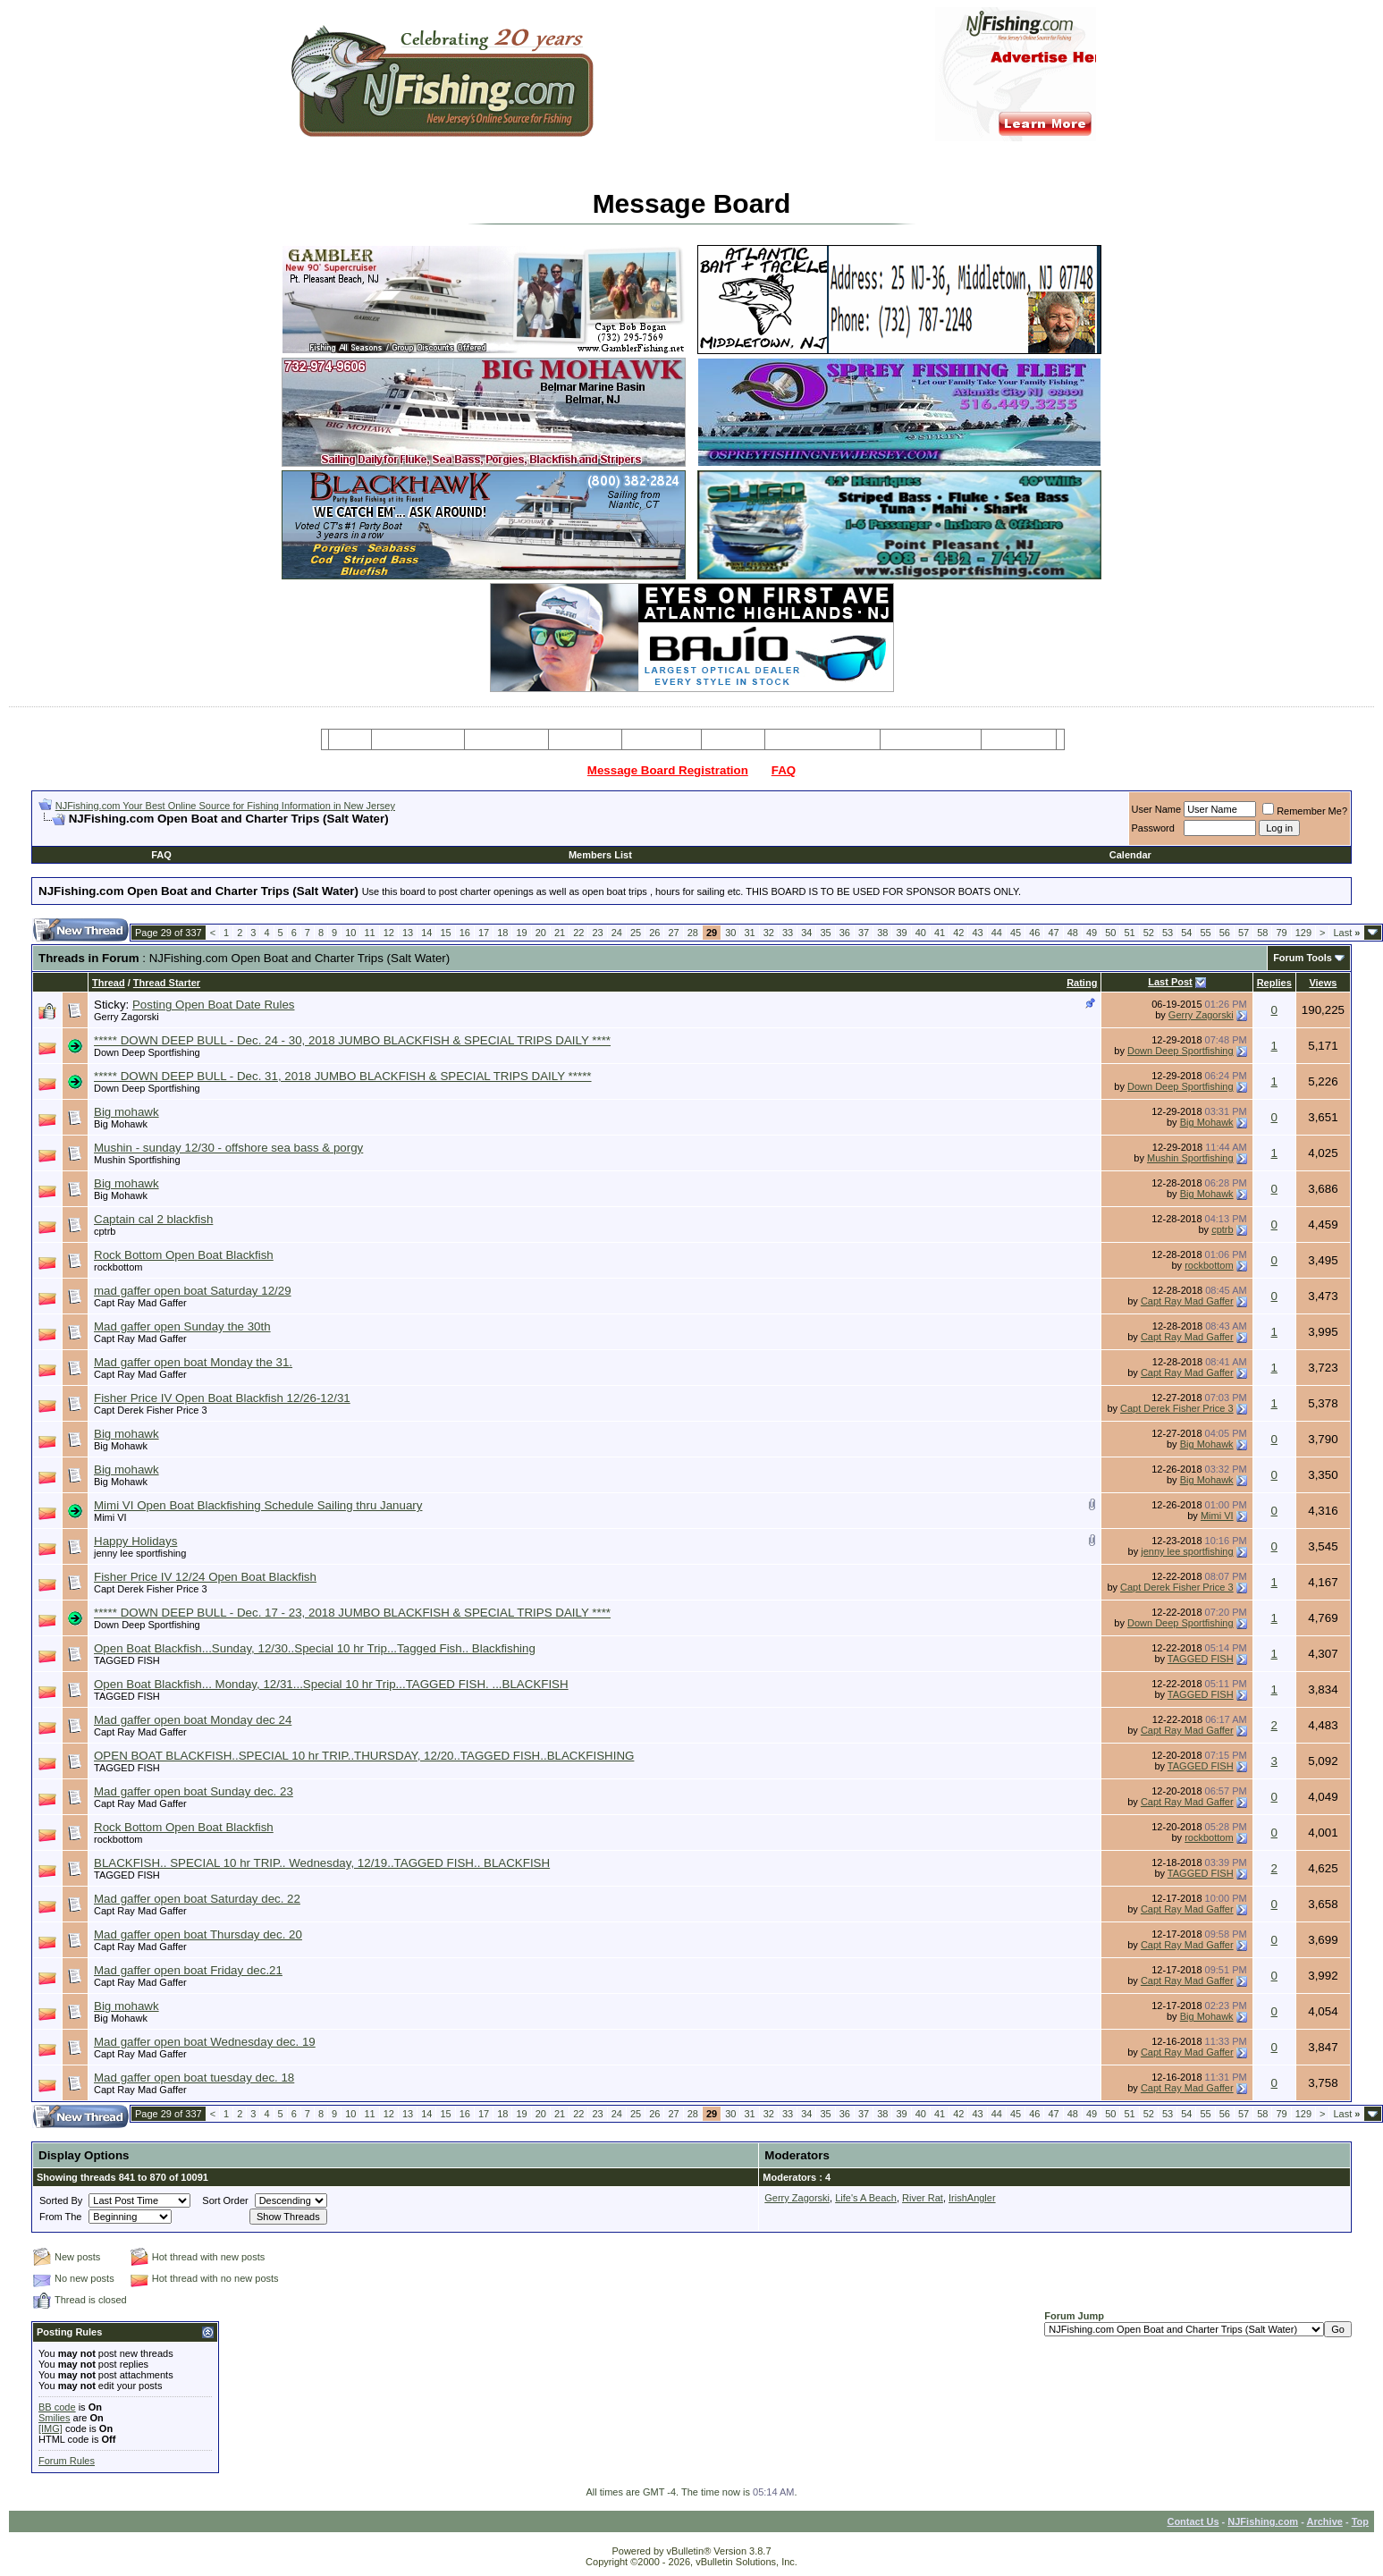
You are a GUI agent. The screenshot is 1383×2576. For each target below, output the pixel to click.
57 (1243, 932)
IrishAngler (972, 2197)
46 (1034, 932)
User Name (1157, 809)
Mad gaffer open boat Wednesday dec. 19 (205, 2041)
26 (654, 932)
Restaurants (1019, 739)
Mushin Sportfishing (137, 1159)
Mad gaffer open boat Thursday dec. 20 (198, 1934)
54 (1186, 932)
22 (578, 932)
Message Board (418, 739)
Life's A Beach (866, 2197)
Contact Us (1193, 2521)
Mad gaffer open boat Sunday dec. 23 (193, 1791)
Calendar (1130, 854)
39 (901, 932)
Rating (1082, 982)
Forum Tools (1302, 957)
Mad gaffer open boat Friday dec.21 (188, 1970)
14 (426, 932)
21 (559, 932)
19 (521, 932)
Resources (661, 739)
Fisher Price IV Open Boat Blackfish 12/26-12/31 (222, 1398)
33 (787, 932)
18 (502, 932)
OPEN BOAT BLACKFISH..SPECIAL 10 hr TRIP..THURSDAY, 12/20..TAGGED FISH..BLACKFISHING (364, 1755)
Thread (108, 982)
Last (1346, 932)
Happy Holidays (135, 1541)
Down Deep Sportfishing (147, 1052)
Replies (1274, 982)
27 (673, 932)
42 (958, 932)
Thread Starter (166, 982)
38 (882, 932)
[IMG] (50, 2428)
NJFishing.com (1262, 2521)
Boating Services (930, 739)
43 (977, 932)
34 (806, 932)
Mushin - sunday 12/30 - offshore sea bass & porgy (228, 1147)
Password (1153, 828)
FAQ (784, 770)
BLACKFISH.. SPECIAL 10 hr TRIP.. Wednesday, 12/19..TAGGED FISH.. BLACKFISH (322, 1863)
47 (1053, 932)
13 (407, 932)
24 (616, 932)
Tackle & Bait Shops (822, 739)
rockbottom (118, 1267)
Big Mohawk (121, 1124)
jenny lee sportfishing (140, 1553)
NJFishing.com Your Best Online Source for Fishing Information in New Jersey (225, 805)
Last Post (1170, 981)
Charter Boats (506, 739)
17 (483, 932)
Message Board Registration (667, 770)
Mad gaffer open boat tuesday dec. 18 (194, 2077)
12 (389, 932)
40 (920, 932)
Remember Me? (1304, 811)
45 (1015, 932)
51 (1129, 932)
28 (692, 932)
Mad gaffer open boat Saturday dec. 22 (197, 1898)
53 (1167, 932)
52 (1148, 932)
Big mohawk (126, 1112)
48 (1072, 932)
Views (1323, 982)
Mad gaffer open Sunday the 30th (182, 1326)
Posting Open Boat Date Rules (213, 1004)
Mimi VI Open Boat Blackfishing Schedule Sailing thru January (258, 1505)
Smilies (54, 2417)
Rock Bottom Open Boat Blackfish (184, 1255)
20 (540, 932)
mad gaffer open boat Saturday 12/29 (192, 1290)
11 (369, 932)
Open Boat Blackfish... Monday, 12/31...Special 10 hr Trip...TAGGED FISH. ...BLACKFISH (331, 1684)
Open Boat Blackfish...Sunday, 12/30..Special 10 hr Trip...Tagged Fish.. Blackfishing (314, 1648)
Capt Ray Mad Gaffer (140, 1302)
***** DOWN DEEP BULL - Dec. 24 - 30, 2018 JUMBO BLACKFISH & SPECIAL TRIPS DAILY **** (352, 1040)
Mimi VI (110, 1517)
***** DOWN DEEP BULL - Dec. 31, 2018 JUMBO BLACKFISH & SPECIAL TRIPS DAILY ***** (343, 1076)
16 (465, 932)
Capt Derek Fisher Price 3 (150, 1410)
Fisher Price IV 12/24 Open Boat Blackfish (205, 1577)
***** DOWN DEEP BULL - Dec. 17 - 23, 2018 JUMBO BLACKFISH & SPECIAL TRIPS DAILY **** (352, 1612)
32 (768, 932)
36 (844, 932)
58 (1262, 932)
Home (350, 739)
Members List (600, 854)
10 (350, 932)
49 (1091, 932)
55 (1205, 932)
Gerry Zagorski (126, 1016)
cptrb (104, 1231)
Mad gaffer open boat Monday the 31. (193, 1362)
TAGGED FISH (127, 1660)
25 (635, 932)
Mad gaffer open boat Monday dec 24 (192, 1720)
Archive (1325, 2521)
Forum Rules (66, 2460)
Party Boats (585, 739)
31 (749, 932)
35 (825, 932)
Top (1360, 2521)
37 (863, 932)
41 (939, 932)
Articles (733, 739)
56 (1224, 932)
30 (730, 932)
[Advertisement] (247, 833)
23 (597, 932)
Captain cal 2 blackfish (153, 1219)
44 (996, 932)
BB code (57, 2407)
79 (1281, 932)
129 (1303, 932)
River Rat (922, 2197)
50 (1110, 932)
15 (445, 932)
